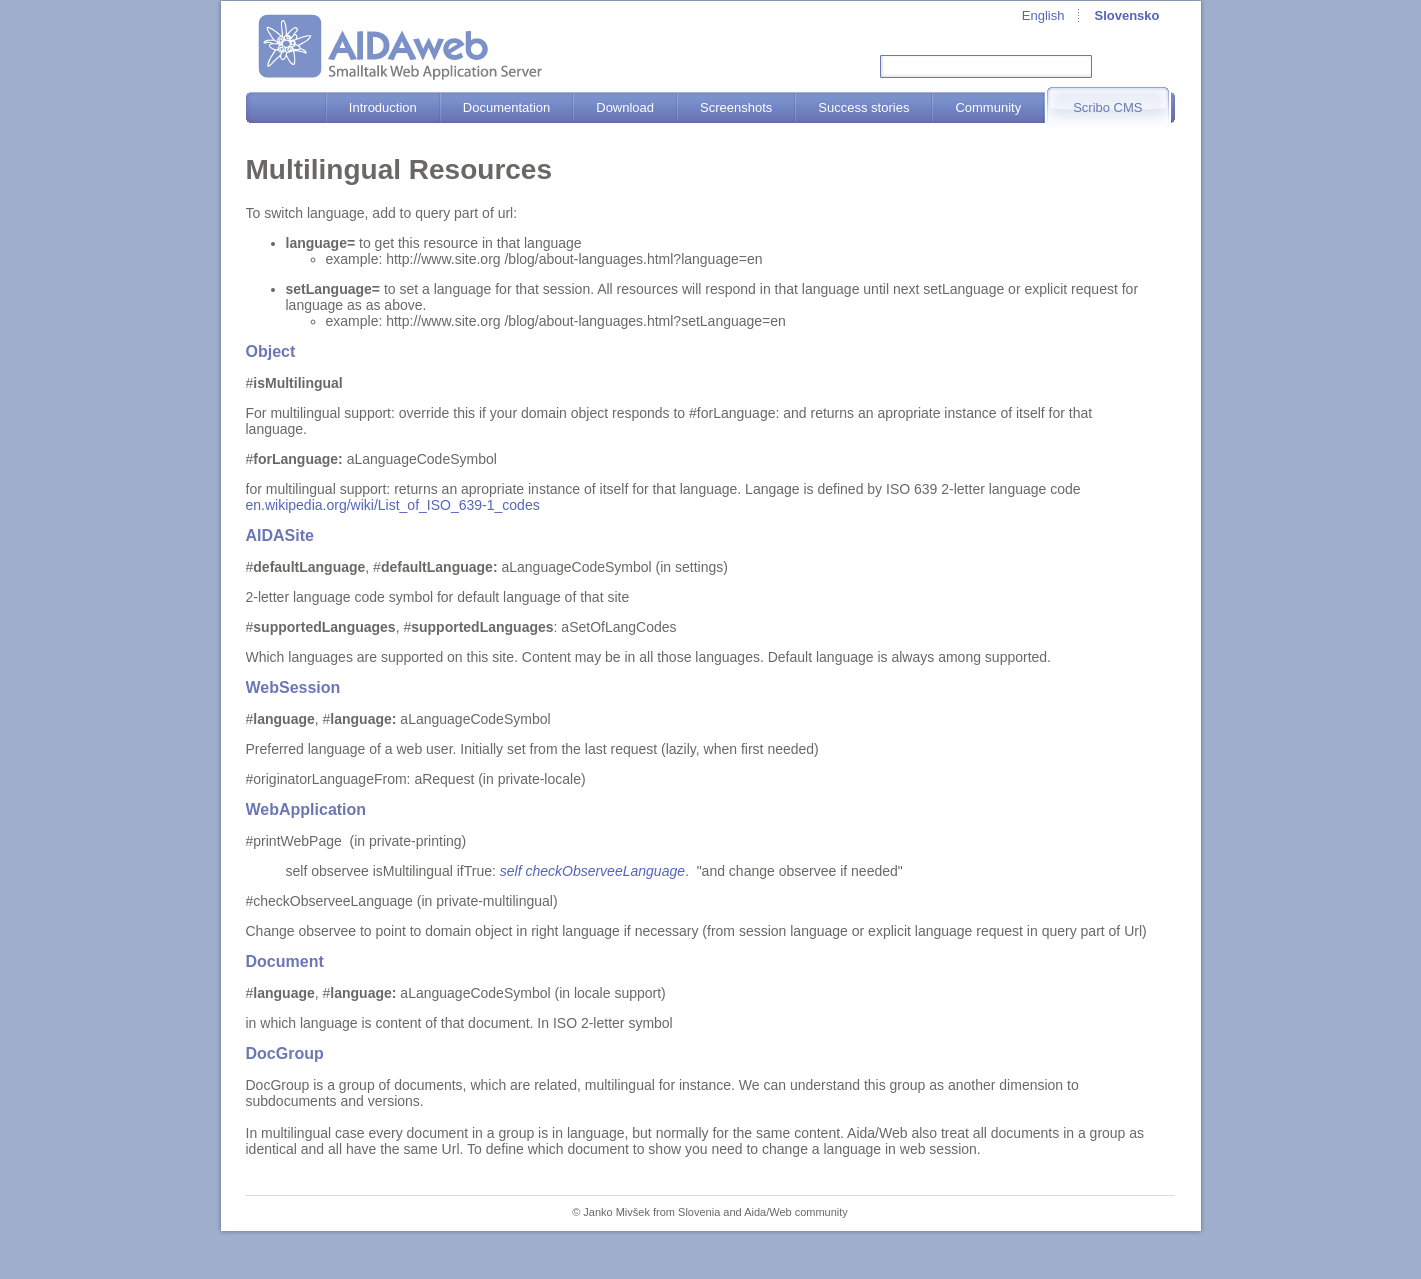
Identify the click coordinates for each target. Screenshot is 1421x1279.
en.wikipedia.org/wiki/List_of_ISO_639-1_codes (393, 505)
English (1043, 15)
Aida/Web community (796, 1212)
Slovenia (699, 1212)
